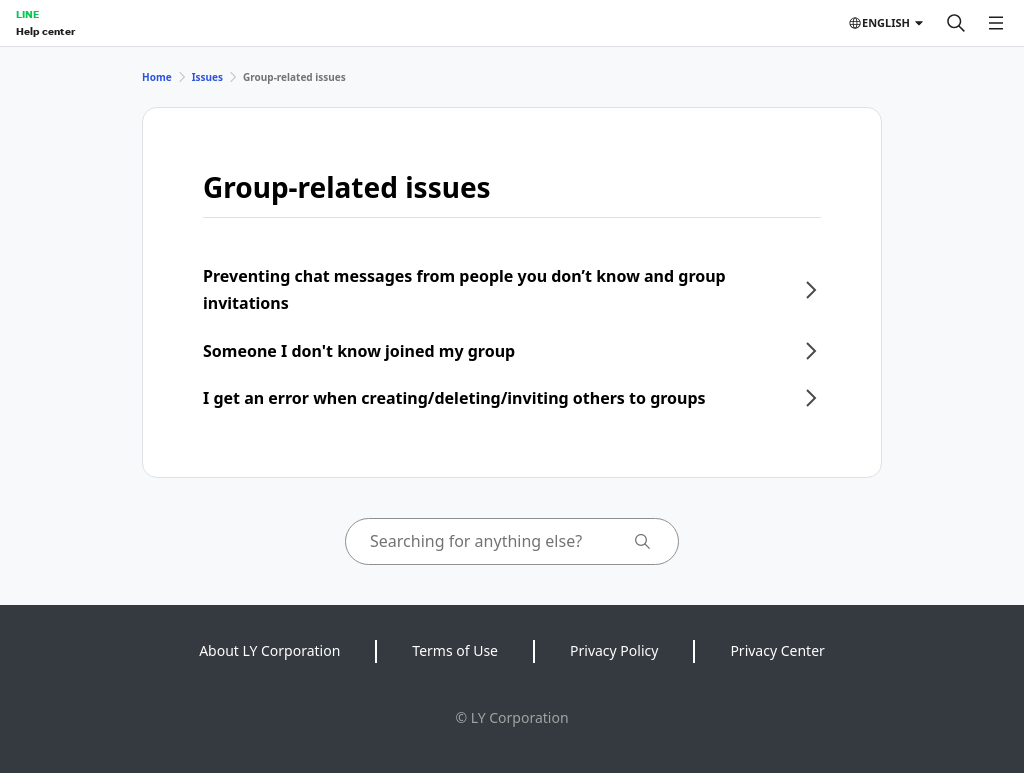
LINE (27, 14)
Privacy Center (777, 650)
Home (157, 77)
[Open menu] (996, 23)
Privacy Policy (614, 650)
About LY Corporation (269, 650)
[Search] (956, 23)
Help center (45, 31)
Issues (207, 77)
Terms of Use (455, 650)
